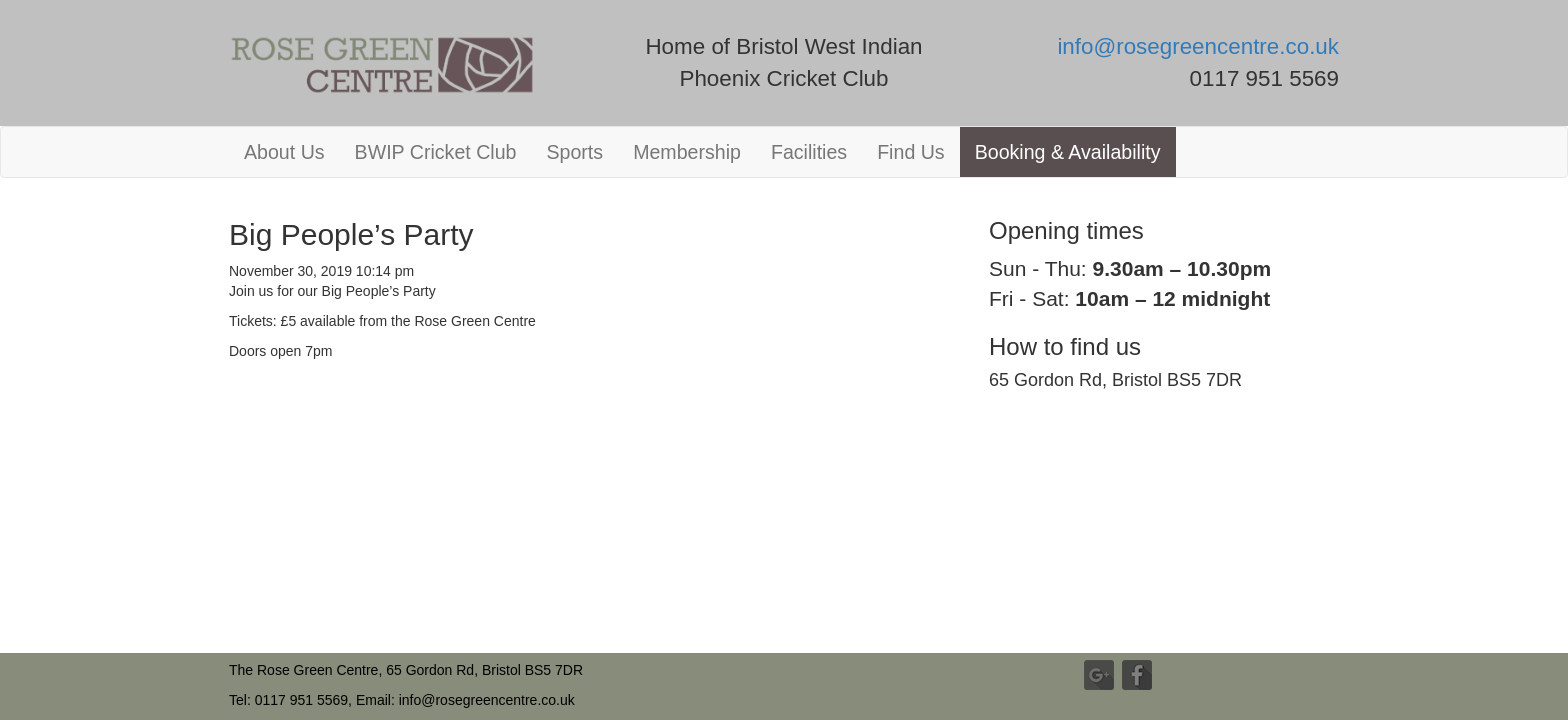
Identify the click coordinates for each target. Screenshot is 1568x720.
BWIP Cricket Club (436, 152)
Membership (687, 152)
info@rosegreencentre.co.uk (1198, 46)
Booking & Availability (1068, 152)
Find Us (911, 152)
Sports (574, 152)
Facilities (809, 152)
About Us (284, 152)
